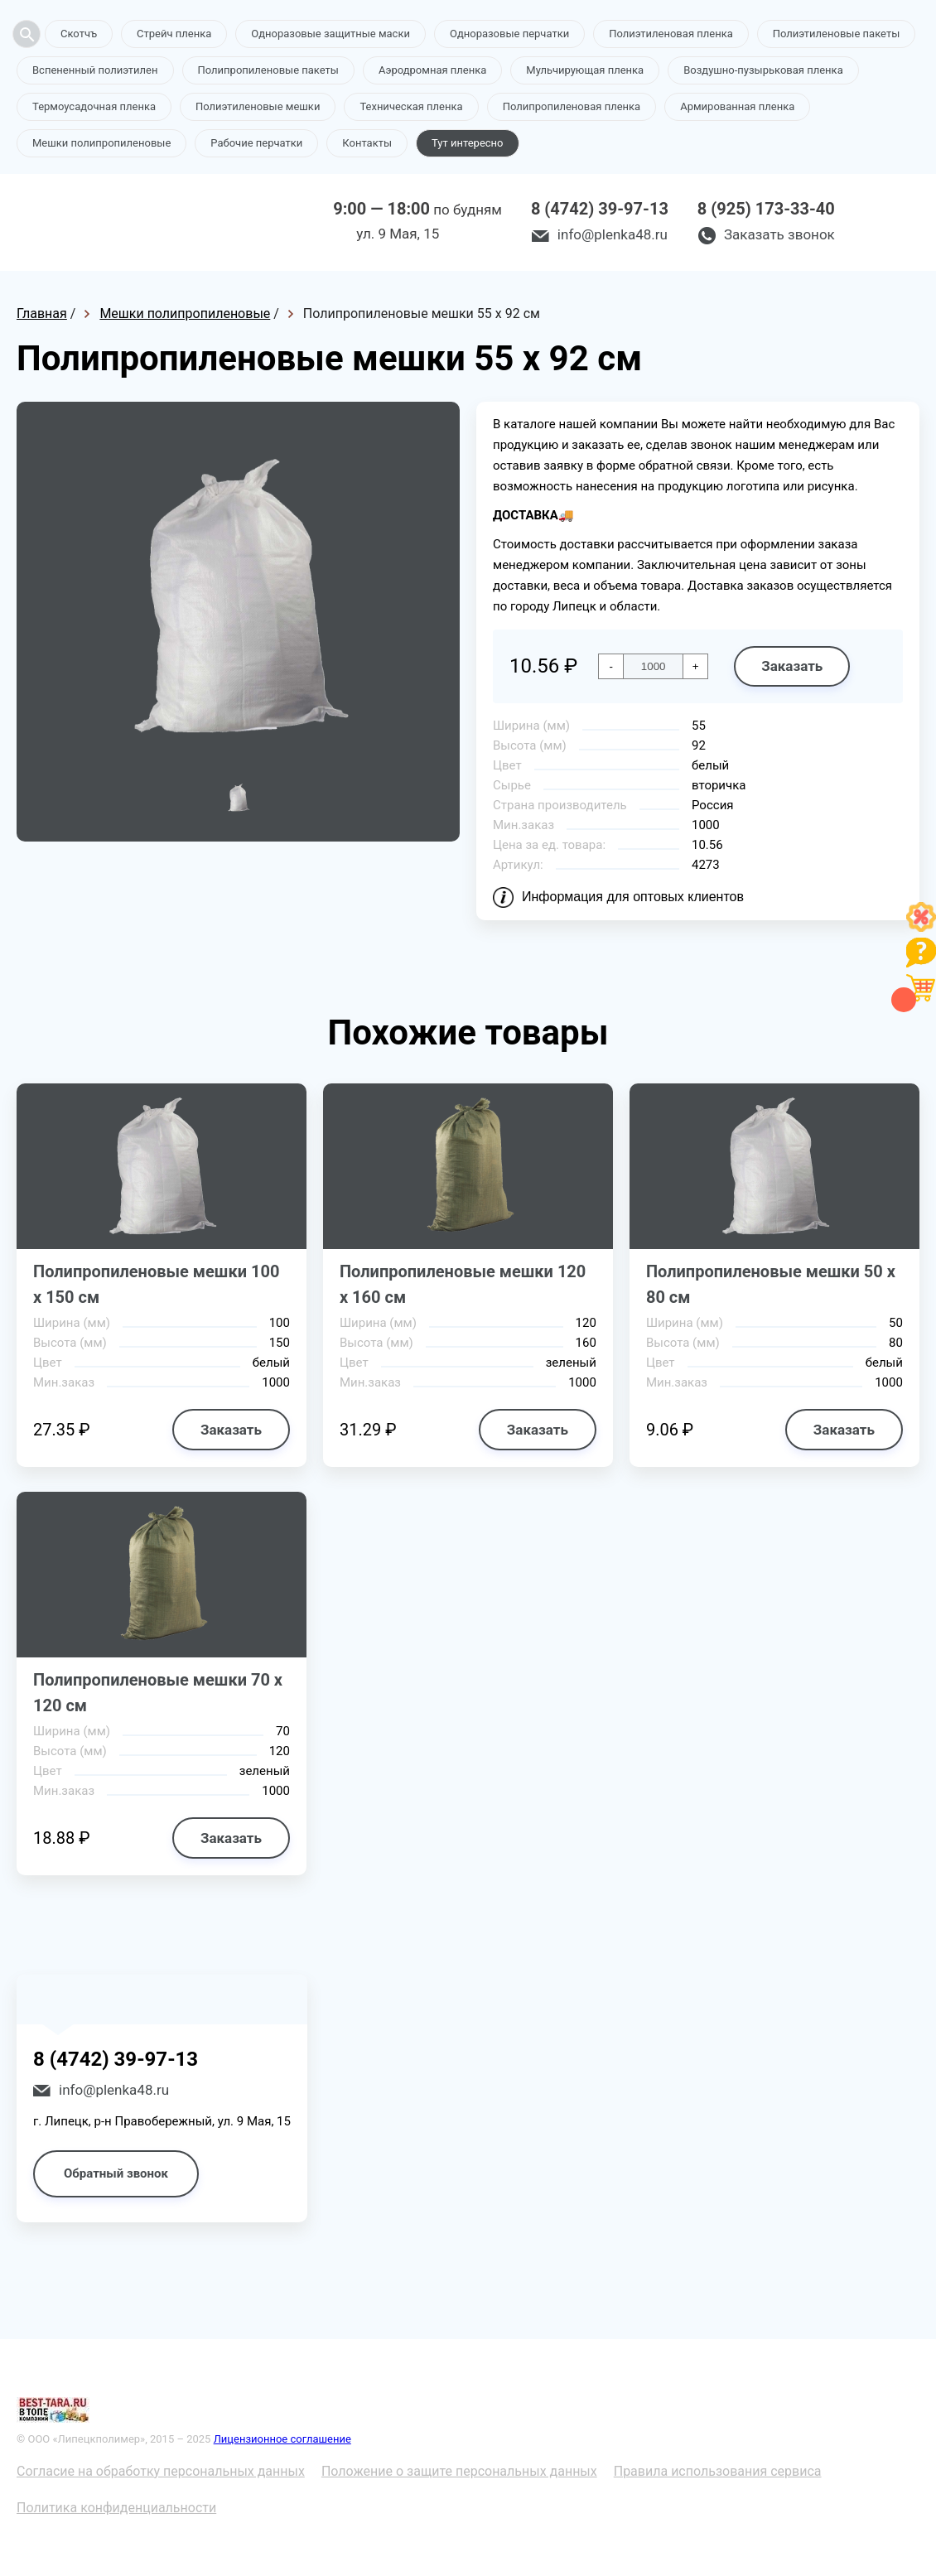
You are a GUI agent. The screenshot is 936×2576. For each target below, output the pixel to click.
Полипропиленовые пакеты (268, 70)
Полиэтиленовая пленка (671, 33)
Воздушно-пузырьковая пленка (763, 70)
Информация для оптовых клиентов (633, 897)
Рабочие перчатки (256, 143)
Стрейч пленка (174, 33)
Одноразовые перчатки (509, 33)
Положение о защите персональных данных (459, 2471)
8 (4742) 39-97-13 (599, 209)
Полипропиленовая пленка (572, 106)
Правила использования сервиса (718, 2471)
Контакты (367, 143)
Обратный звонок (116, 2173)
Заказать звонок (779, 234)
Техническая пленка (410, 106)
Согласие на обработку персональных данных (161, 2471)
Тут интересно (467, 143)
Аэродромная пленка (432, 70)
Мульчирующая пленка (585, 70)
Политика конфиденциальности (116, 2508)
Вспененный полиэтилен (95, 70)
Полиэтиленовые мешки (257, 106)
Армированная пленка (737, 106)
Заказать (792, 666)
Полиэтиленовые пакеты (836, 33)
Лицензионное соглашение (282, 2439)
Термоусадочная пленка (94, 106)
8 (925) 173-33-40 (766, 209)
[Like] (921, 927)
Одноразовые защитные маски (330, 33)
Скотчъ (78, 33)
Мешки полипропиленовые (101, 143)
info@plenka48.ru (612, 234)
